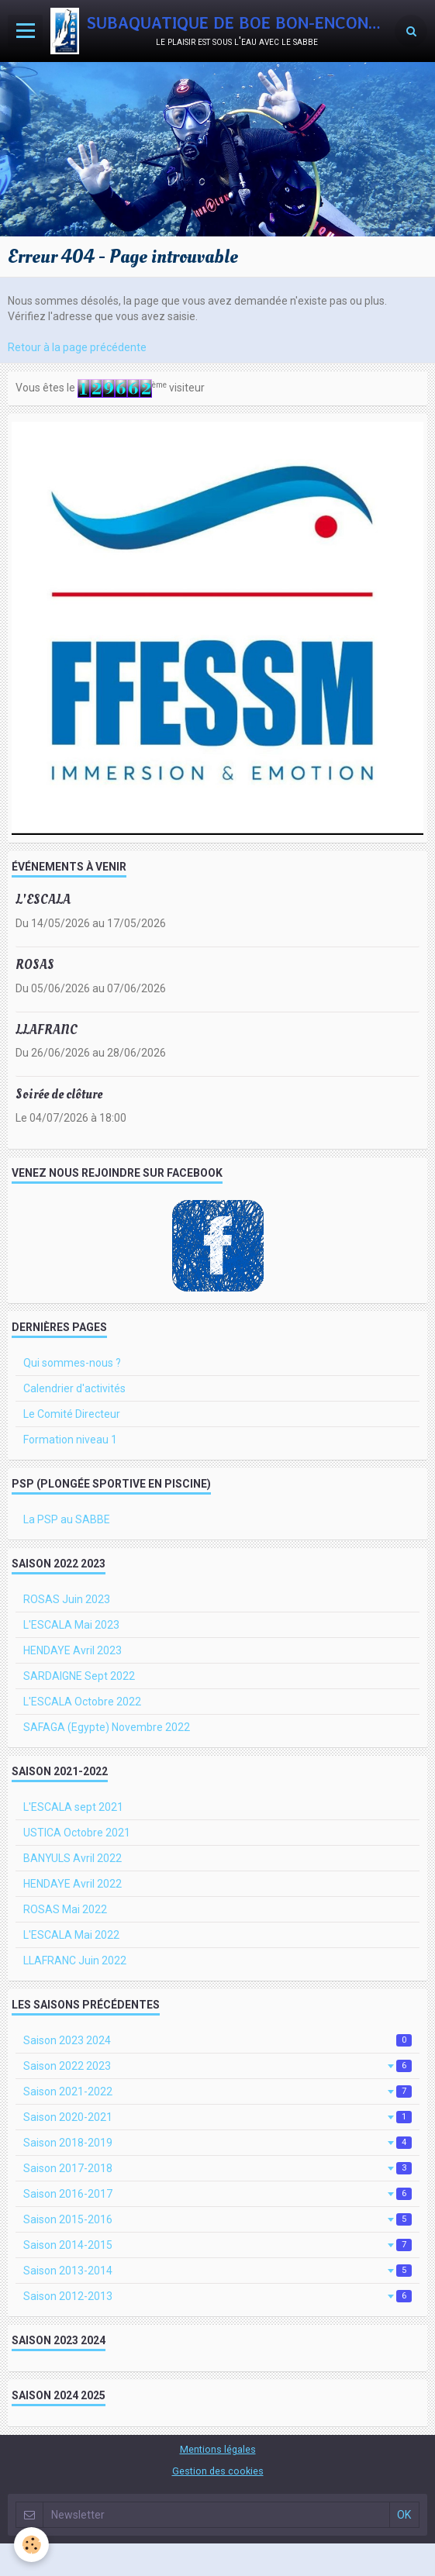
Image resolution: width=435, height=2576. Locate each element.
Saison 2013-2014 (217, 2270)
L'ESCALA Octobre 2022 (82, 1701)
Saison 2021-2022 (217, 2091)
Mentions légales (218, 2449)
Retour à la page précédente (77, 347)
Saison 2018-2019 (217, 2142)
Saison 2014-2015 (217, 2245)
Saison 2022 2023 (217, 2066)
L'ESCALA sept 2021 (73, 1807)
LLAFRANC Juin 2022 (74, 1960)
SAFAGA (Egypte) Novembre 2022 (106, 1727)
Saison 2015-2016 (217, 2219)
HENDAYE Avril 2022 (72, 1884)
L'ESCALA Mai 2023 (71, 1625)
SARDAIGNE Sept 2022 (79, 1676)
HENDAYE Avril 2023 (72, 1650)
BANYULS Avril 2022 (72, 1858)
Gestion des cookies (218, 2471)
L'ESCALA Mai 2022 (71, 1935)
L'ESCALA (43, 900)
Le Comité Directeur (71, 1414)
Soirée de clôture (59, 1094)
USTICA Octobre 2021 (76, 1832)
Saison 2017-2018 (217, 2168)
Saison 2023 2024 (217, 2040)
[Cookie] (31, 2544)
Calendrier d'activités (74, 1388)
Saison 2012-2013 (217, 2296)
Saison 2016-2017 (217, 2194)
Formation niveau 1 (70, 1439)
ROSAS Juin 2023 (66, 1599)
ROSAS (35, 965)
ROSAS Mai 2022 (65, 1909)
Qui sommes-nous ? (72, 1363)
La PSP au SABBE (66, 1519)
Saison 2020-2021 (217, 2117)
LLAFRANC (47, 1029)
